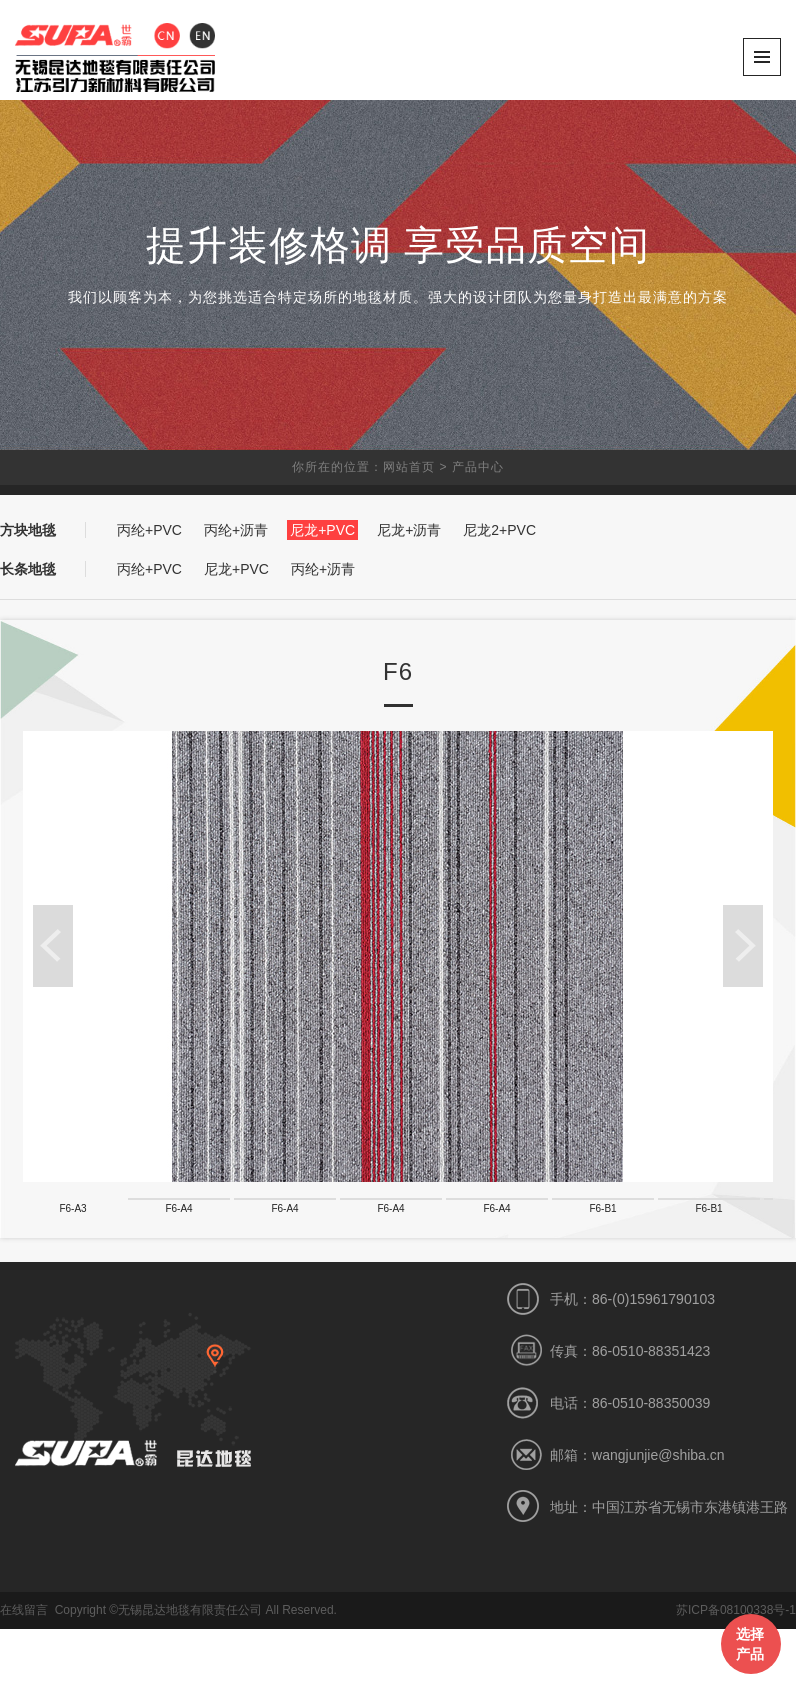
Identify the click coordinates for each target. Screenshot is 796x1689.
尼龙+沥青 (409, 530)
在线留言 (24, 1670)
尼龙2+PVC (499, 530)
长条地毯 (28, 569)
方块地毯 (28, 530)
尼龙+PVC (322, 530)
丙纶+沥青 (236, 530)
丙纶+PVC (149, 530)
